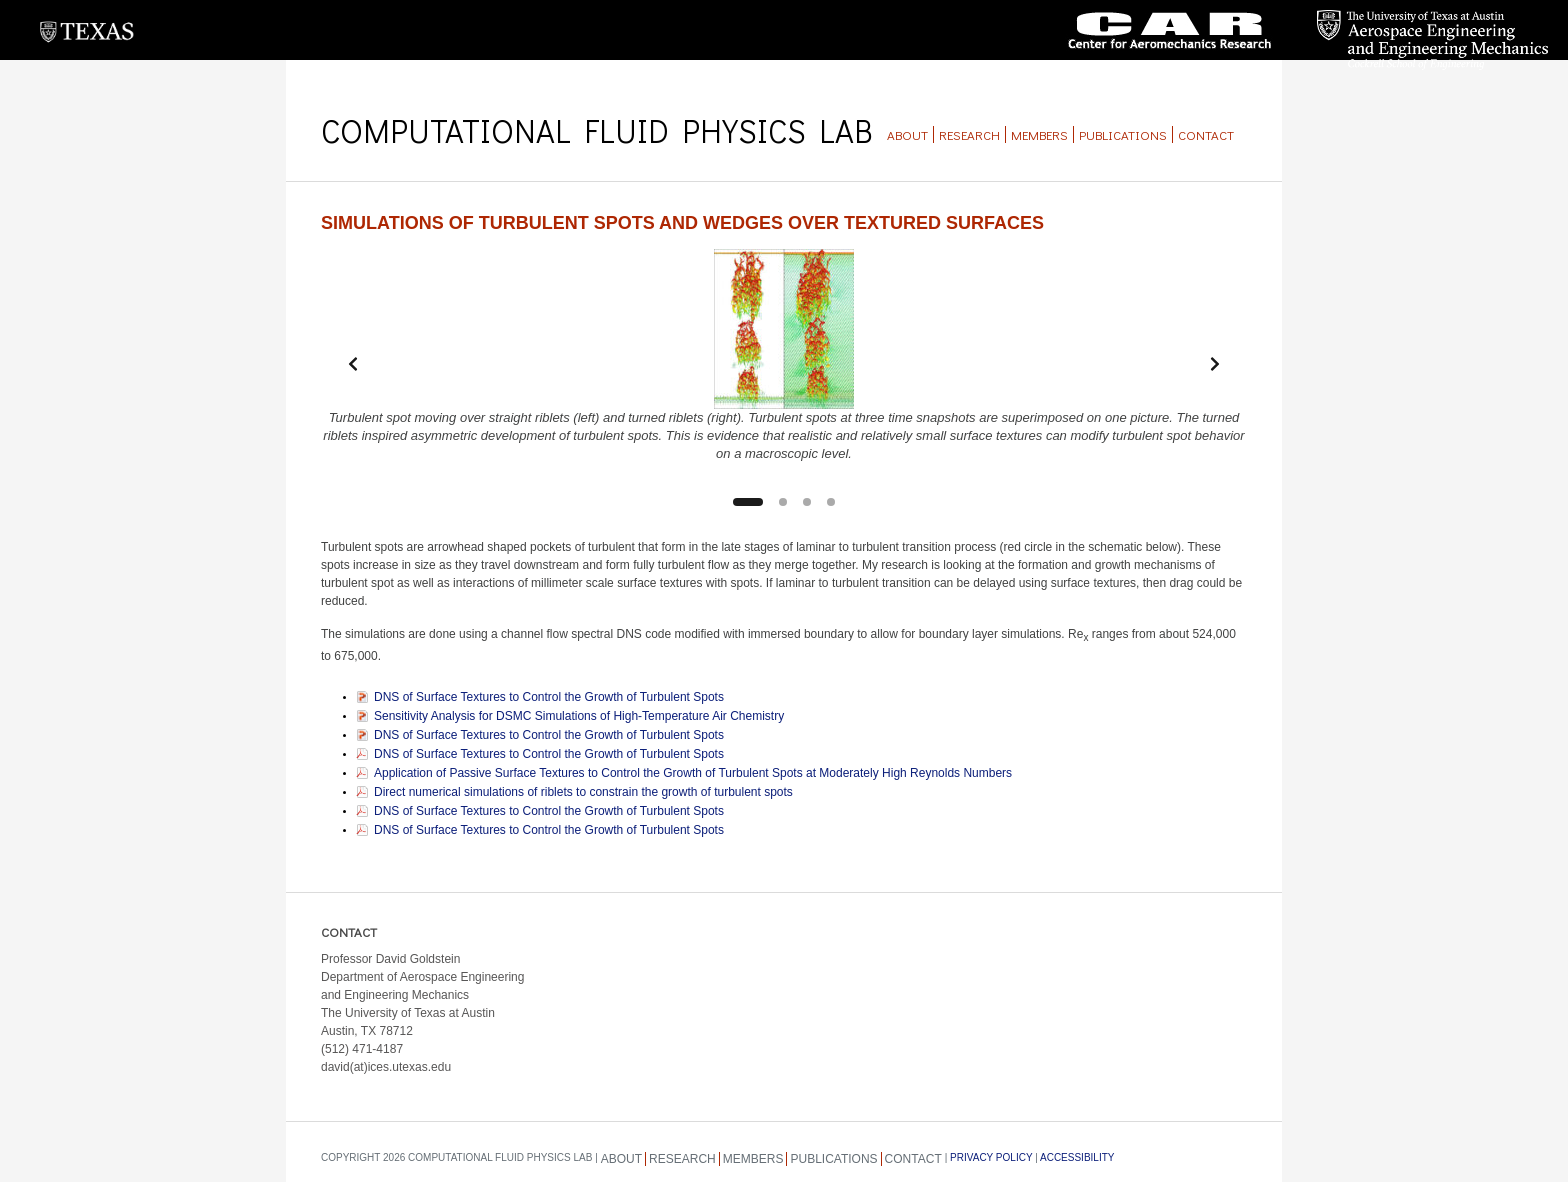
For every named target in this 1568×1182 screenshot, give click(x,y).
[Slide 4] (831, 502)
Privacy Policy (991, 1157)
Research (969, 134)
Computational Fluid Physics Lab (596, 130)
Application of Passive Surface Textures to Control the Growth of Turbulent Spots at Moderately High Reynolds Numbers (693, 773)
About (907, 134)
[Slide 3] (807, 502)
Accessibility (1077, 1157)
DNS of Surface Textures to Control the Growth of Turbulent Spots (549, 697)
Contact (1206, 134)
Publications (1123, 134)
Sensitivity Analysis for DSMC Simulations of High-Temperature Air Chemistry (579, 716)
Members (1039, 134)
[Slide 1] (748, 502)
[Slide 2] (783, 502)
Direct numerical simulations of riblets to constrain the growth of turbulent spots (583, 792)
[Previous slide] (353, 364)
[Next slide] (1215, 364)
